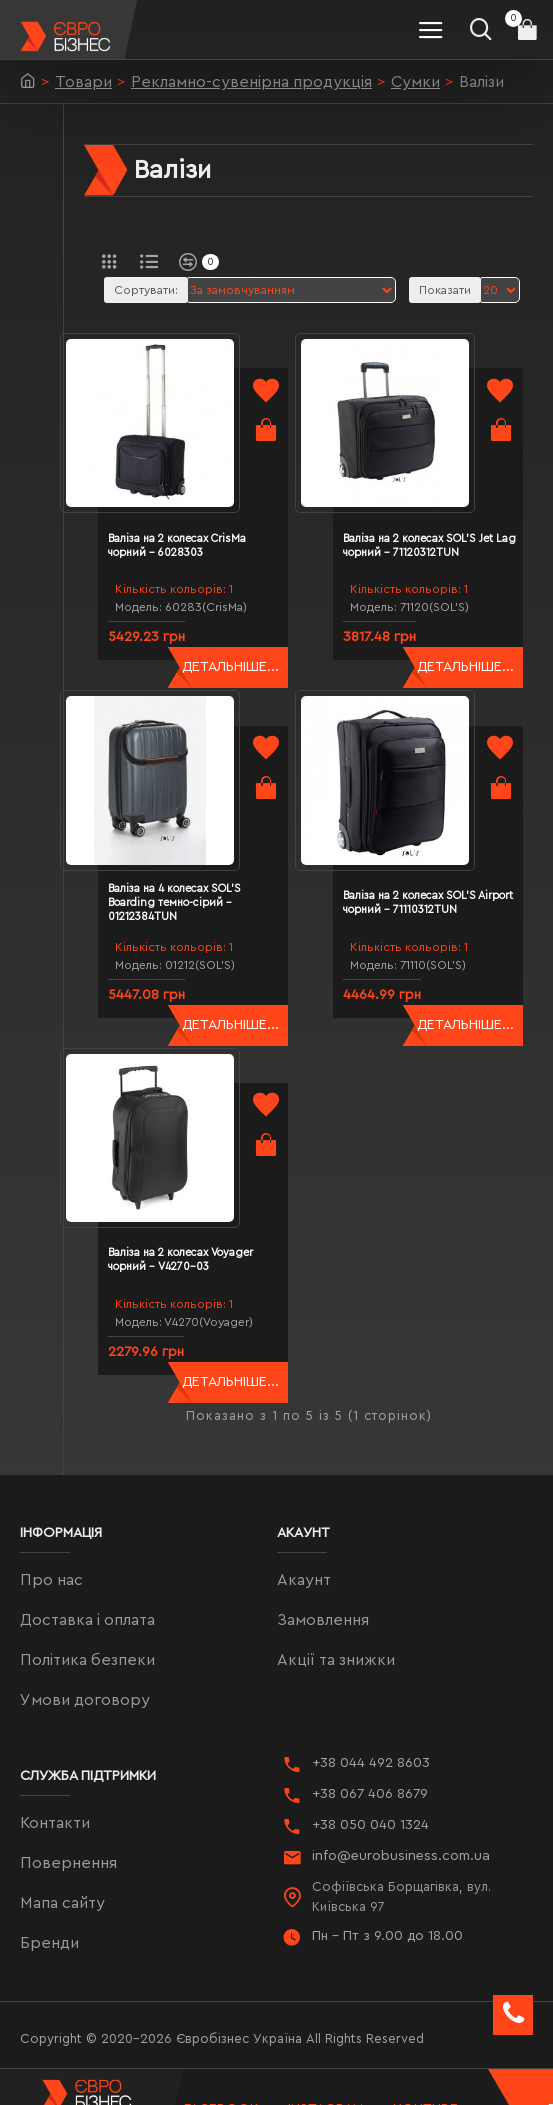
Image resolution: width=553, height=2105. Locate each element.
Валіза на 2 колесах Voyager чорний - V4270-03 (204, 1188)
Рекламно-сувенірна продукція (251, 82)
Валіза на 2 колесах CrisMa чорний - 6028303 (201, 521)
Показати (445, 290)
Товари (83, 82)
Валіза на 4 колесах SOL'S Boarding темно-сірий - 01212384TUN (198, 855)
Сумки (415, 82)
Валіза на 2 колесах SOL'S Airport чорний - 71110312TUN (432, 855)
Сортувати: (146, 290)
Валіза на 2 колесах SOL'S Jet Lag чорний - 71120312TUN (441, 521)
